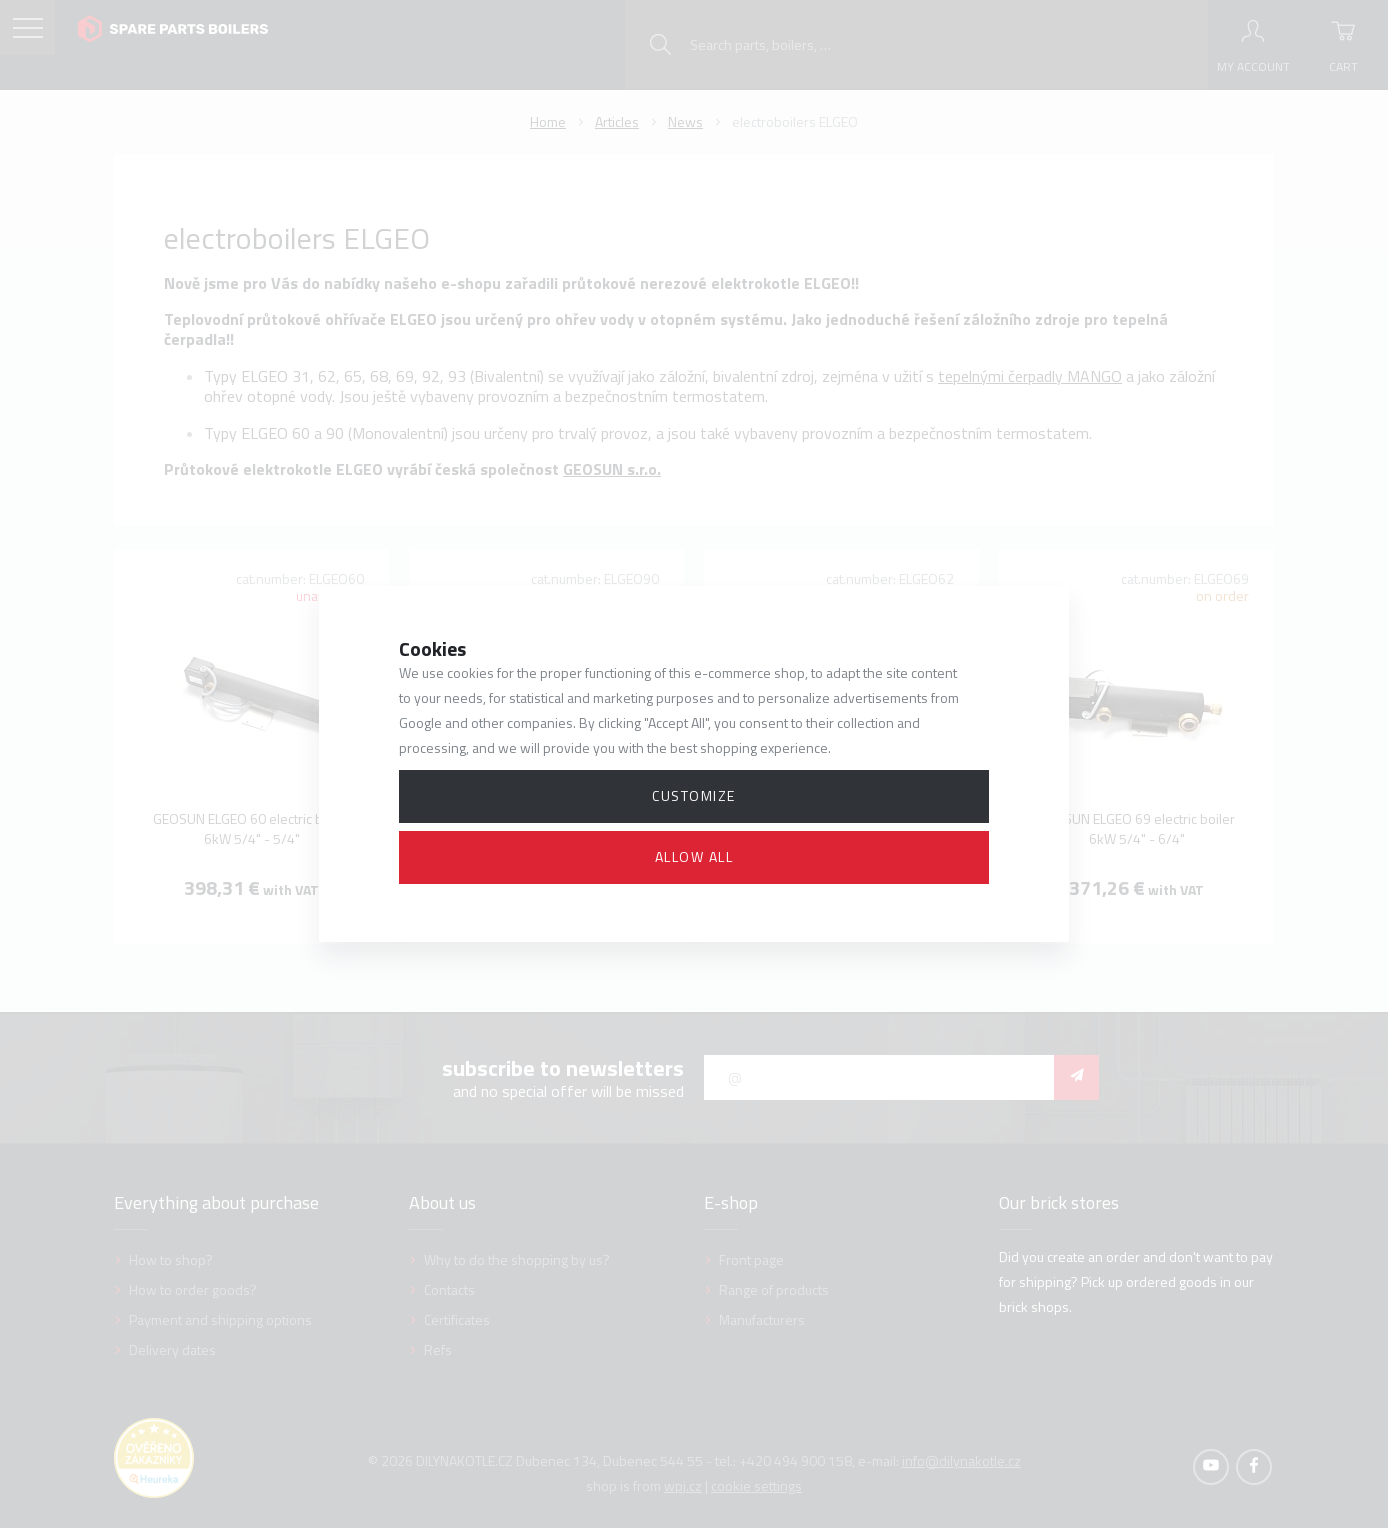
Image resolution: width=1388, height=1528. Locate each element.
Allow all (694, 856)
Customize (694, 795)
